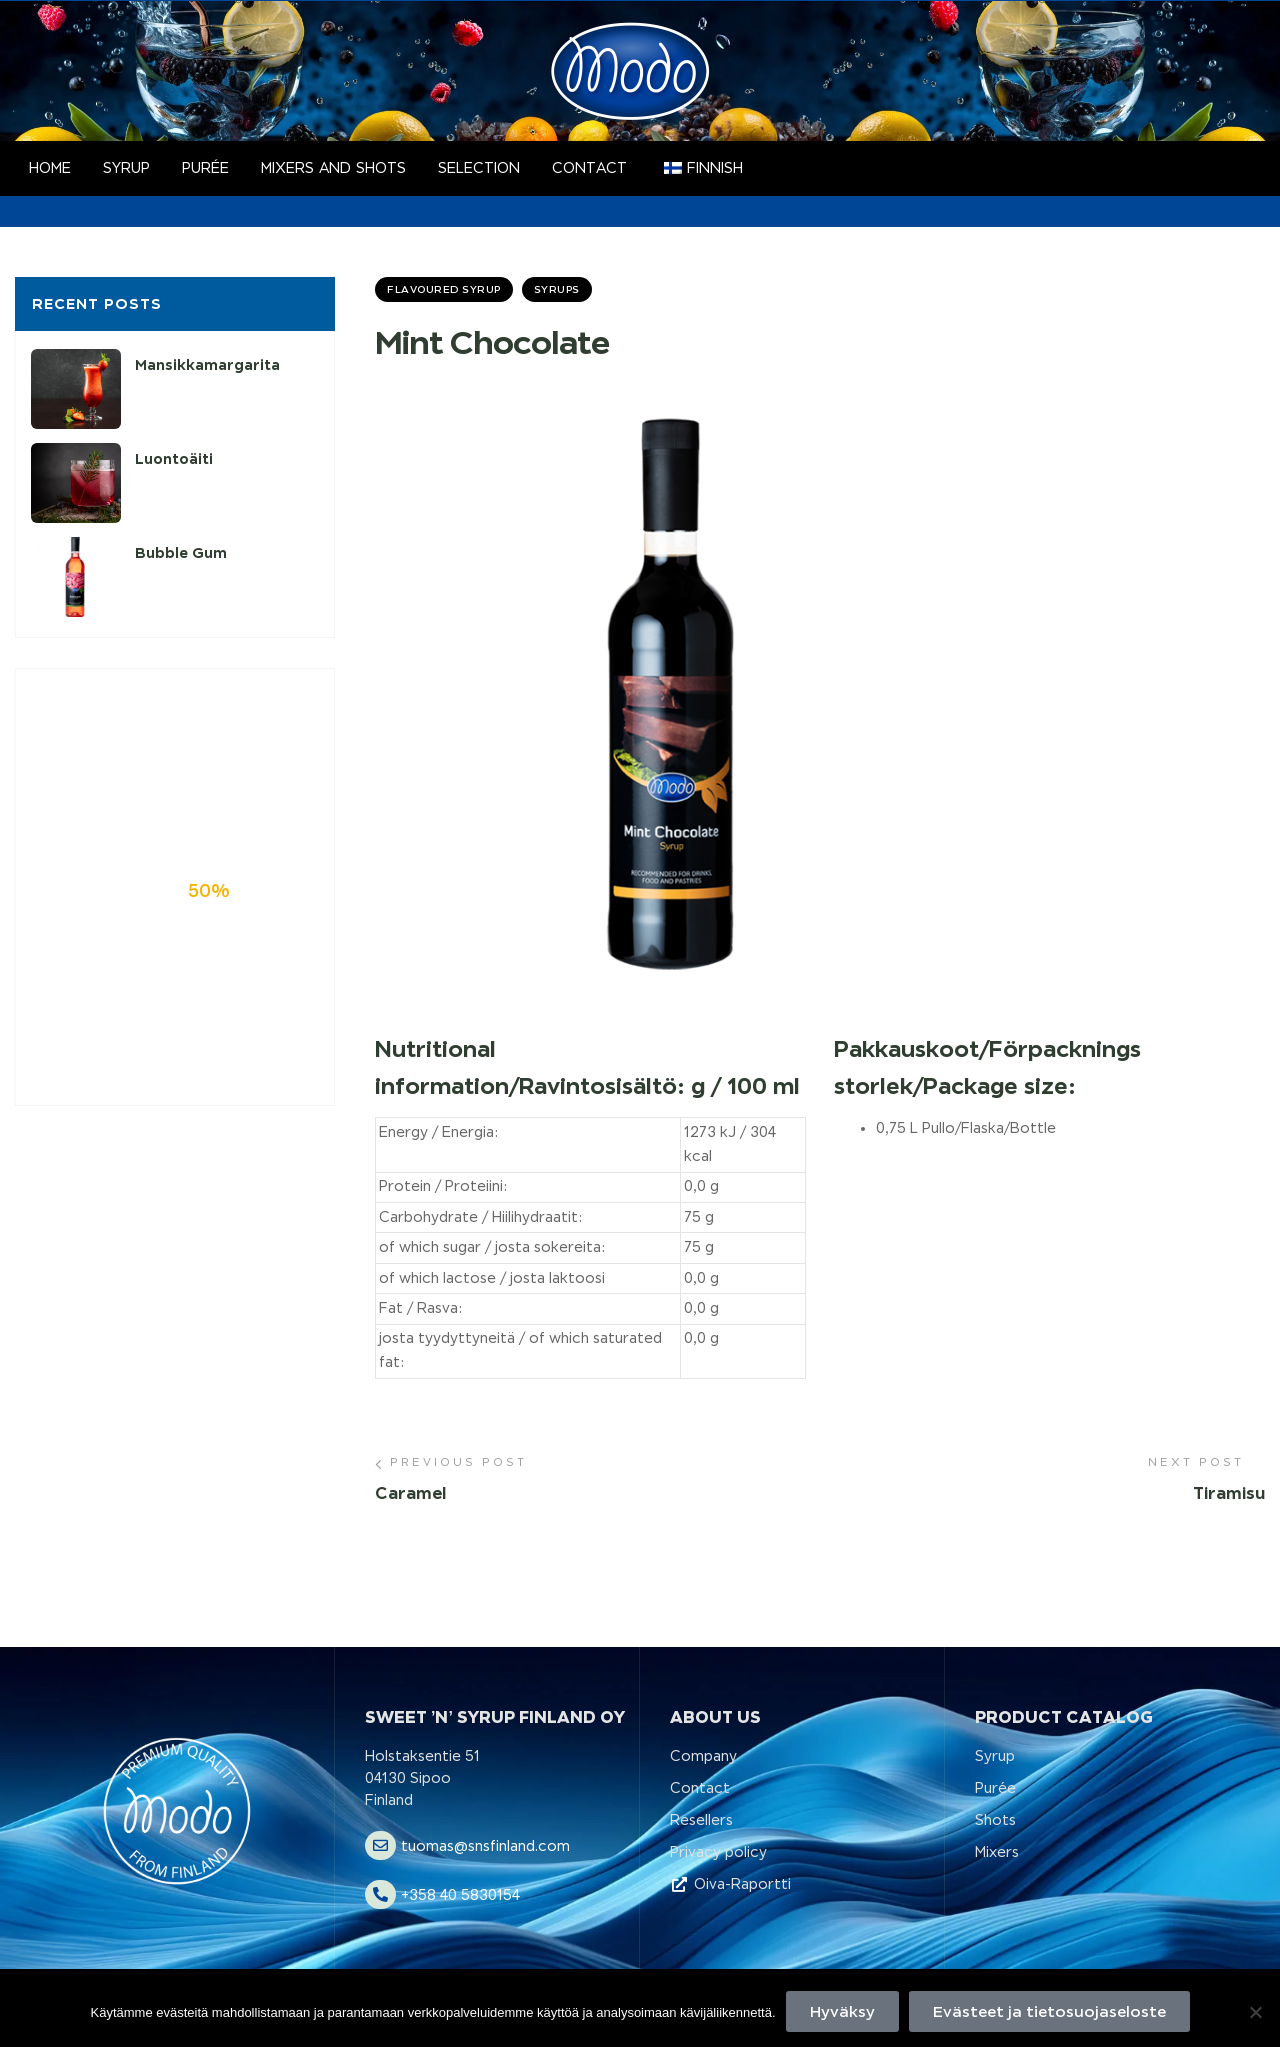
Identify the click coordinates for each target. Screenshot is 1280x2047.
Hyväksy (842, 2011)
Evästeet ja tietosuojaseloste (1049, 2011)
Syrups (557, 289)
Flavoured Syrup (444, 289)
